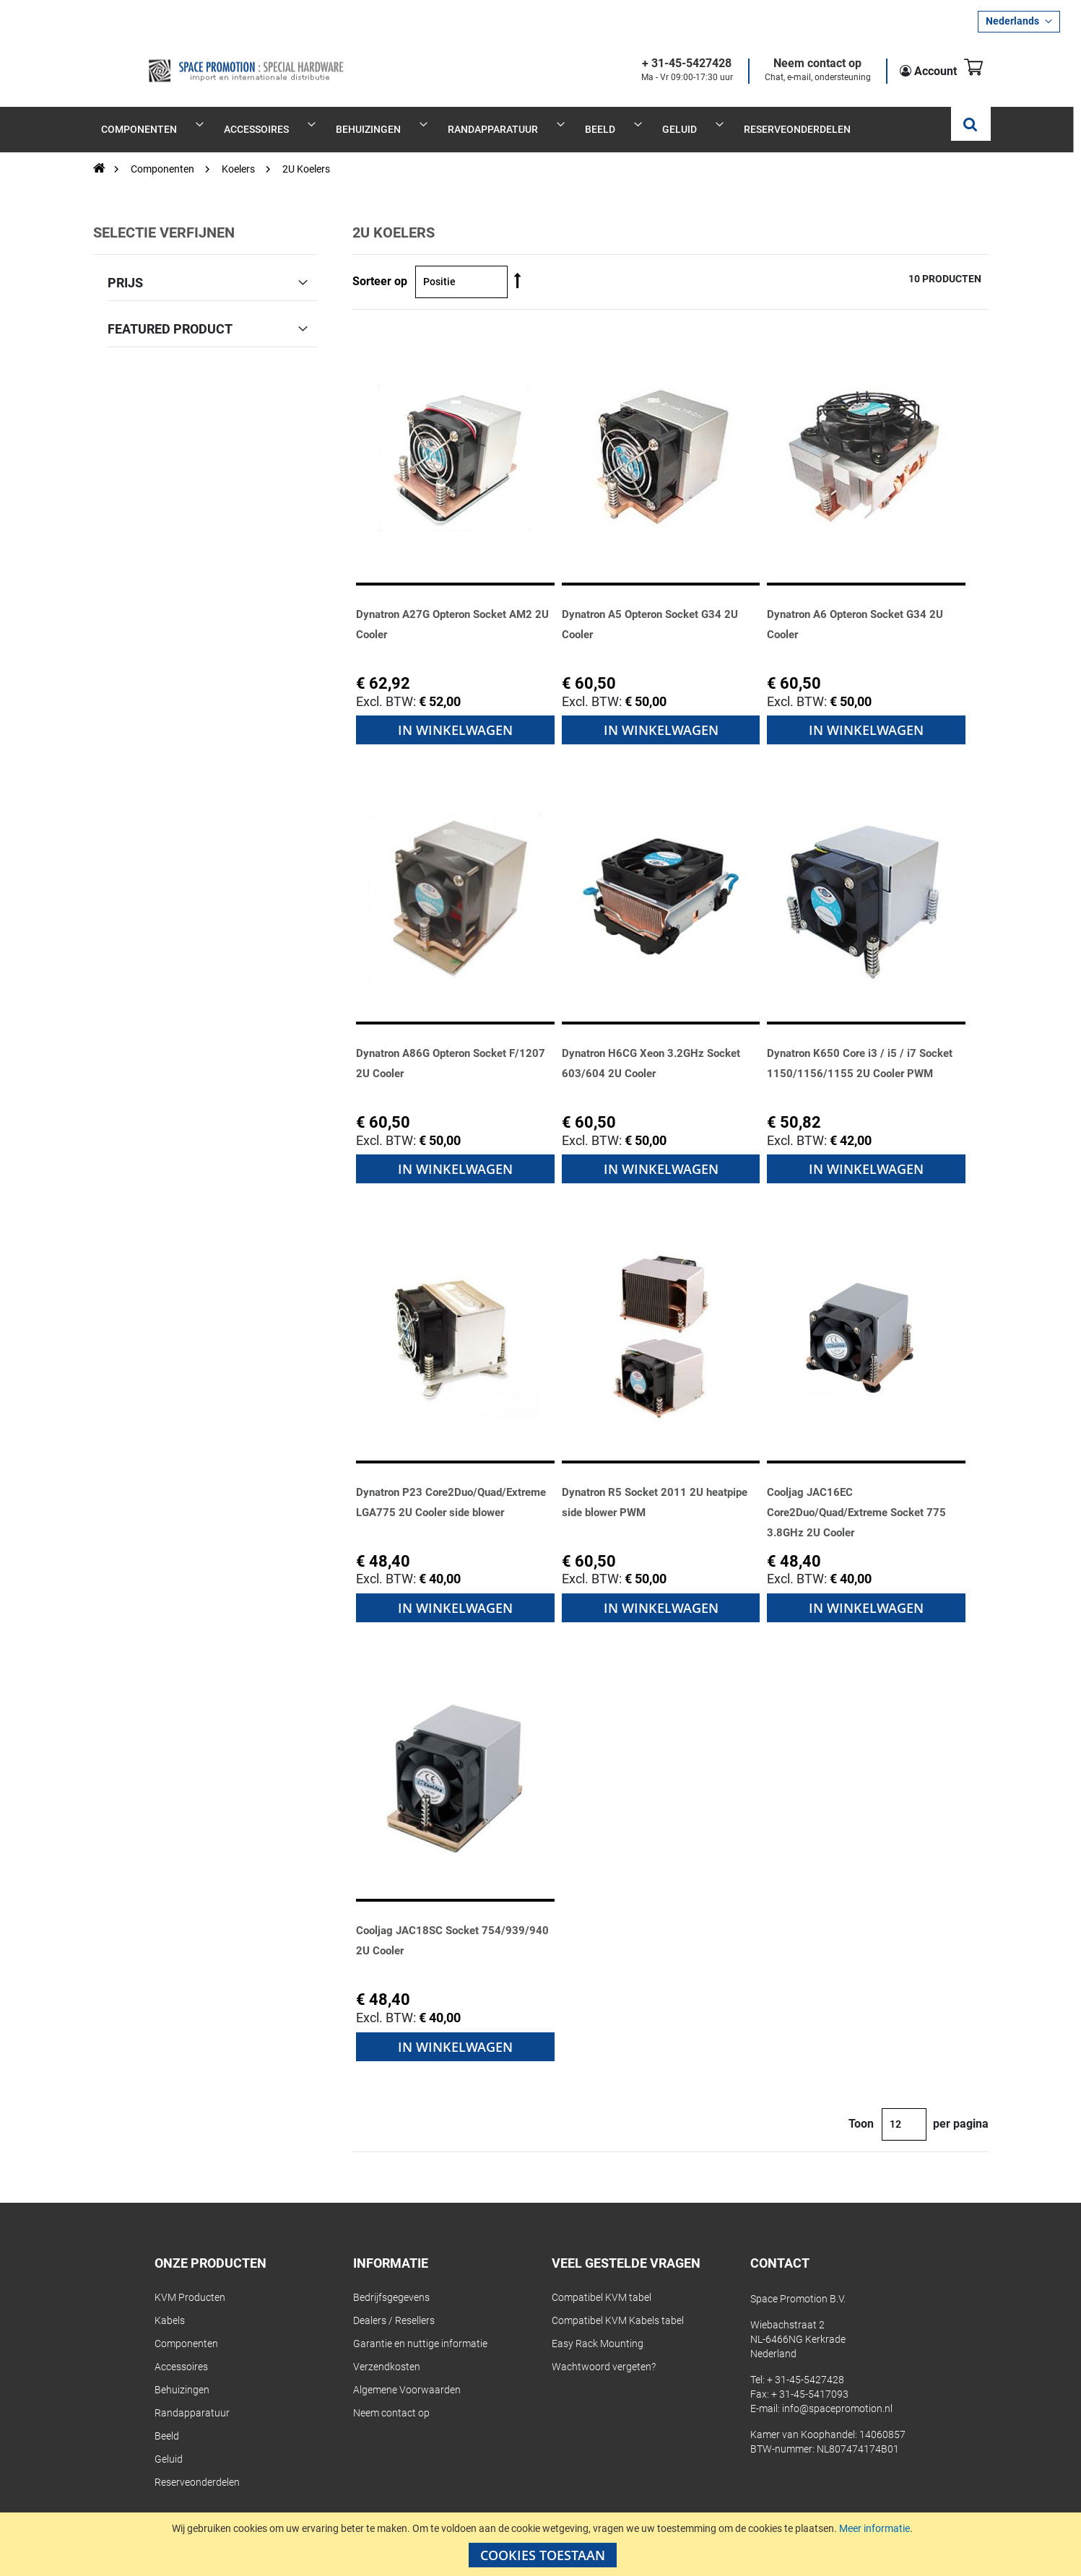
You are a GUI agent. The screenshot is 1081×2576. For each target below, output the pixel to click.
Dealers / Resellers (394, 2304)
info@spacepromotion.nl (837, 2392)
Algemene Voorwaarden (407, 2374)
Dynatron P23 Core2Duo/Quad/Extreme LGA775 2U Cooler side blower (454, 1495)
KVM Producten (190, 2281)
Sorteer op (379, 265)
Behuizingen (182, 2374)
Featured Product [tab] (170, 312)
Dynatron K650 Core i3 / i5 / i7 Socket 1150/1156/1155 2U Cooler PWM (854, 1056)
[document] (542, 2544)
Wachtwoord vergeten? (604, 2351)
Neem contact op (800, 64)
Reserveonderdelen (197, 2466)
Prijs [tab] (125, 266)
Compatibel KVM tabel (601, 2281)
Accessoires (181, 2351)
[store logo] (203, 59)
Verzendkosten (386, 2351)
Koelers (239, 153)
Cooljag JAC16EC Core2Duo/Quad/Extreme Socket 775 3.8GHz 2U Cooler (862, 1495)
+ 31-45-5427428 (669, 64)
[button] (1019, 22)
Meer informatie (874, 2528)
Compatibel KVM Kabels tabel (618, 2304)
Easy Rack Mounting (597, 2327)
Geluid (169, 2443)
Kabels (170, 2304)
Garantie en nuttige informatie (420, 2327)
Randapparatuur (192, 2397)
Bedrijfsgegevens (391, 2281)
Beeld (167, 2420)
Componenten (163, 153)
